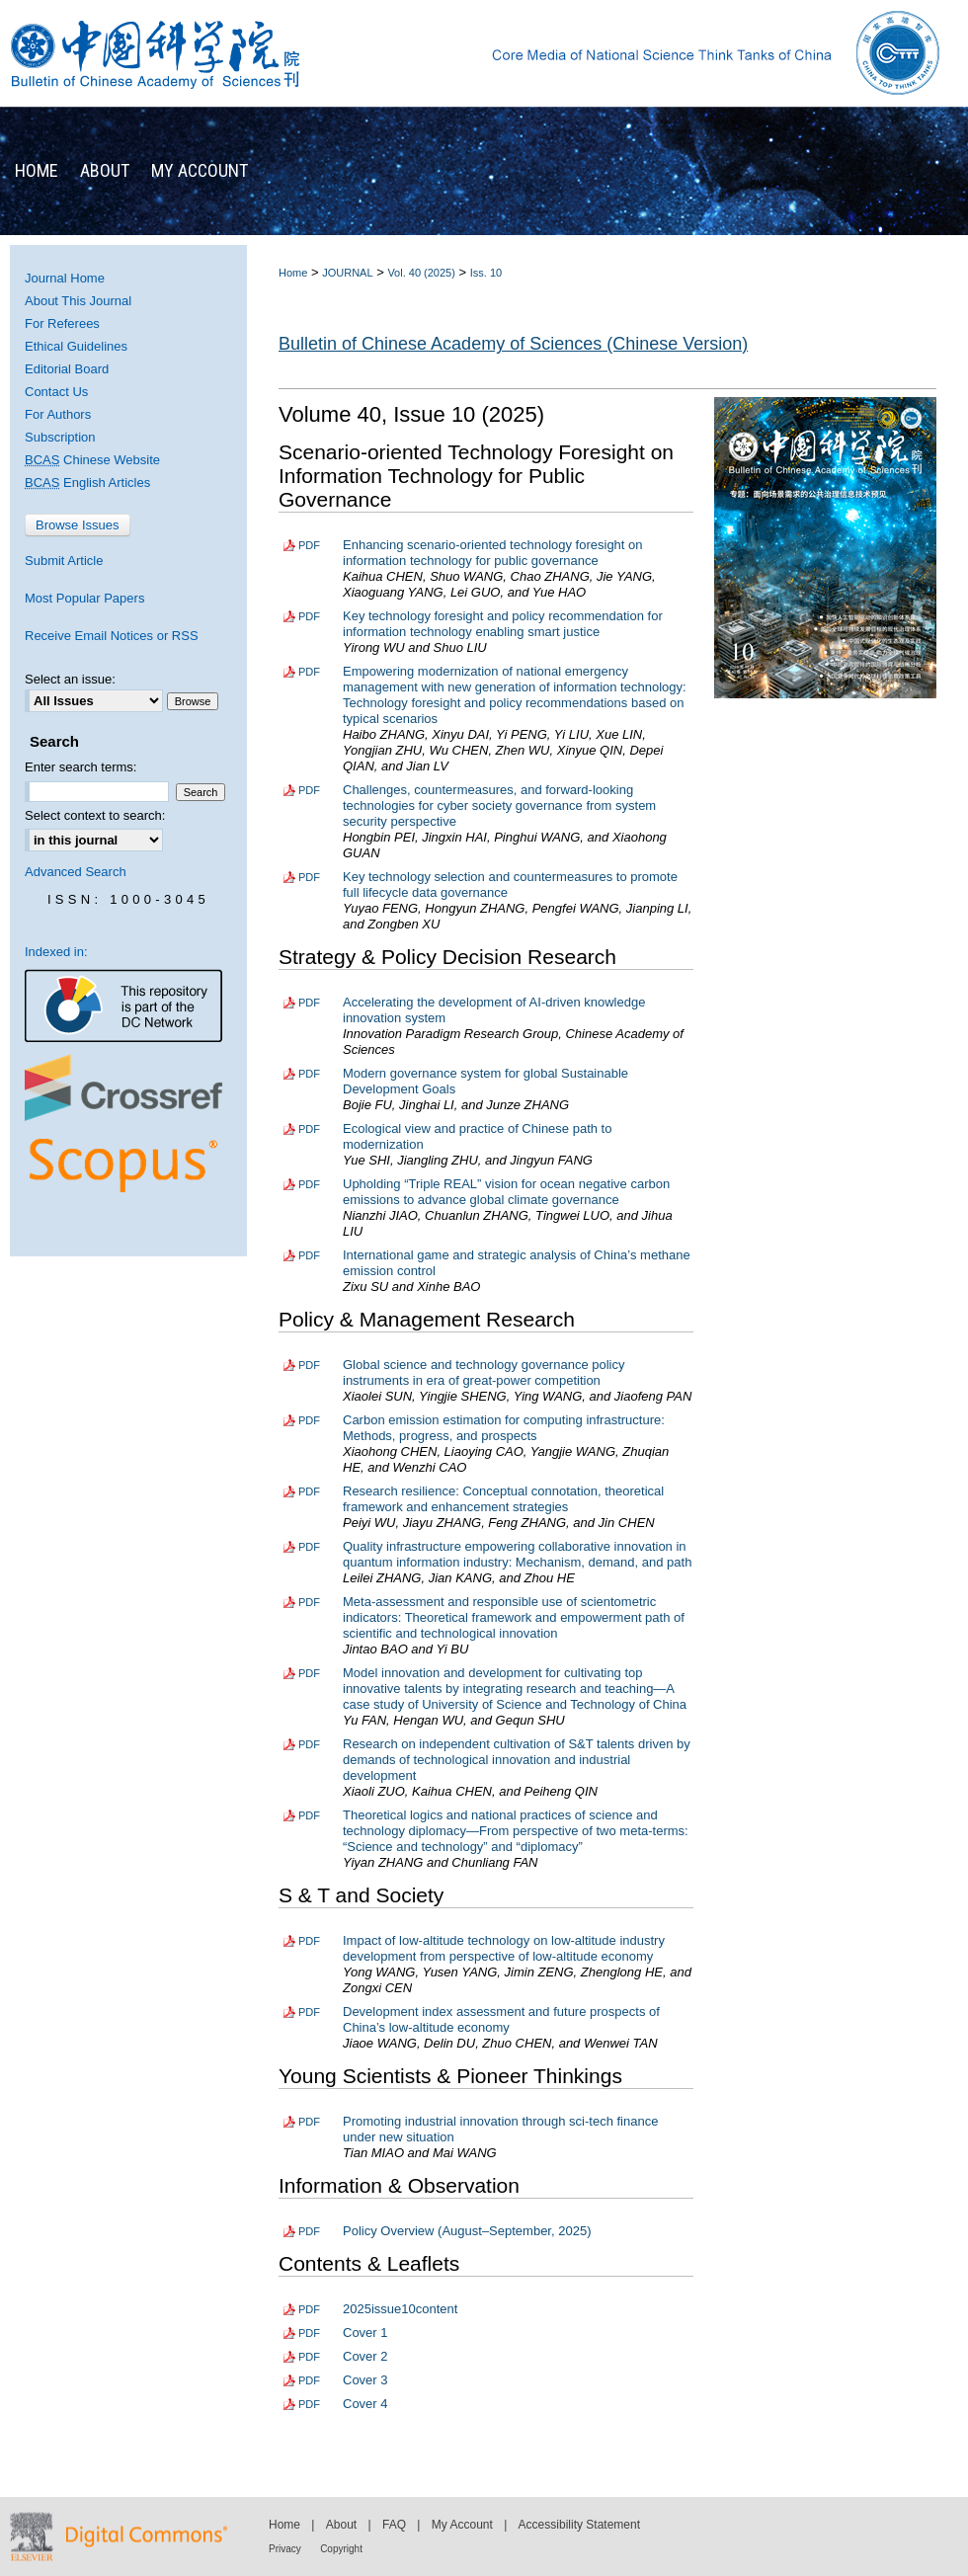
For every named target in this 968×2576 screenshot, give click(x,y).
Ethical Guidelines (76, 346)
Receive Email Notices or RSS (112, 635)
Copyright (341, 2548)
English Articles (87, 482)
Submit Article (64, 560)
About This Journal (78, 300)
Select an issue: (70, 679)
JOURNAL (347, 273)
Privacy (285, 2548)
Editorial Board (67, 369)
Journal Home (65, 278)
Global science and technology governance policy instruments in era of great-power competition (483, 1372)
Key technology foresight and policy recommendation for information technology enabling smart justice (503, 623)
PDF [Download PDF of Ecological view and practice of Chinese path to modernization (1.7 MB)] (309, 1129)
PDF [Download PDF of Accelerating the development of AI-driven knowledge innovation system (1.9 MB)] (309, 1002)
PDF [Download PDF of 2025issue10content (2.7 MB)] (309, 2309)
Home (293, 273)
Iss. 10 (486, 273)
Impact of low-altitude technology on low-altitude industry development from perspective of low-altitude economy (504, 1948)
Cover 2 (365, 2356)
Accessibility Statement (579, 2525)
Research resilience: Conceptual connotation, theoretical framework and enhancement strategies (503, 1499)
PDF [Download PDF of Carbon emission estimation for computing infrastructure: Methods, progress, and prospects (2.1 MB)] (309, 1420)
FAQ (394, 2525)
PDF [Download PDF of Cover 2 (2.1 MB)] (309, 2357)
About (341, 2525)
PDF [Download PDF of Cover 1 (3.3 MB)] (309, 2333)
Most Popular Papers (84, 598)
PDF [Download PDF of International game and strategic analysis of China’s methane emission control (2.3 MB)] (309, 1255)
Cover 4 (365, 2403)
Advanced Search (75, 871)
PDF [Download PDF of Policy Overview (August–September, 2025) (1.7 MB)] (309, 2231)
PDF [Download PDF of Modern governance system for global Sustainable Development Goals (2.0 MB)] (309, 1074)
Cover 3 (365, 2380)
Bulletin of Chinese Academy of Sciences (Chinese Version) (513, 344)
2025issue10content (400, 2308)
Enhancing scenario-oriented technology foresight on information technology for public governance (493, 552)
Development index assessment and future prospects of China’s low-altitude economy (501, 2019)
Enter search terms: (80, 767)
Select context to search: (95, 815)
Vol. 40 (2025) (421, 273)
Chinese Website (92, 459)
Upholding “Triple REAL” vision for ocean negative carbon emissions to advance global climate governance (506, 1191)
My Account (462, 2525)
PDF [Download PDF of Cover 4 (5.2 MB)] (309, 2404)
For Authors (58, 414)
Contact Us (56, 391)
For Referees (62, 323)
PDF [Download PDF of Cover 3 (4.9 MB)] (309, 2380)
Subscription (60, 437)
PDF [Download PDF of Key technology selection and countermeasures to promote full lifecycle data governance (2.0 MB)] (309, 877)
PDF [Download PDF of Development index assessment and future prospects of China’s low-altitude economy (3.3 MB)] (309, 2012)
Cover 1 (365, 2332)
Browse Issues (78, 525)
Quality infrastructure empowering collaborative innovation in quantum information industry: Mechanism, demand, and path (517, 1554)
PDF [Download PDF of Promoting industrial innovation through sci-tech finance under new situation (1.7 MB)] (309, 2122)
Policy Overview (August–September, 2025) (467, 2230)
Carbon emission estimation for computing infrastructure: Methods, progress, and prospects (504, 1427)
